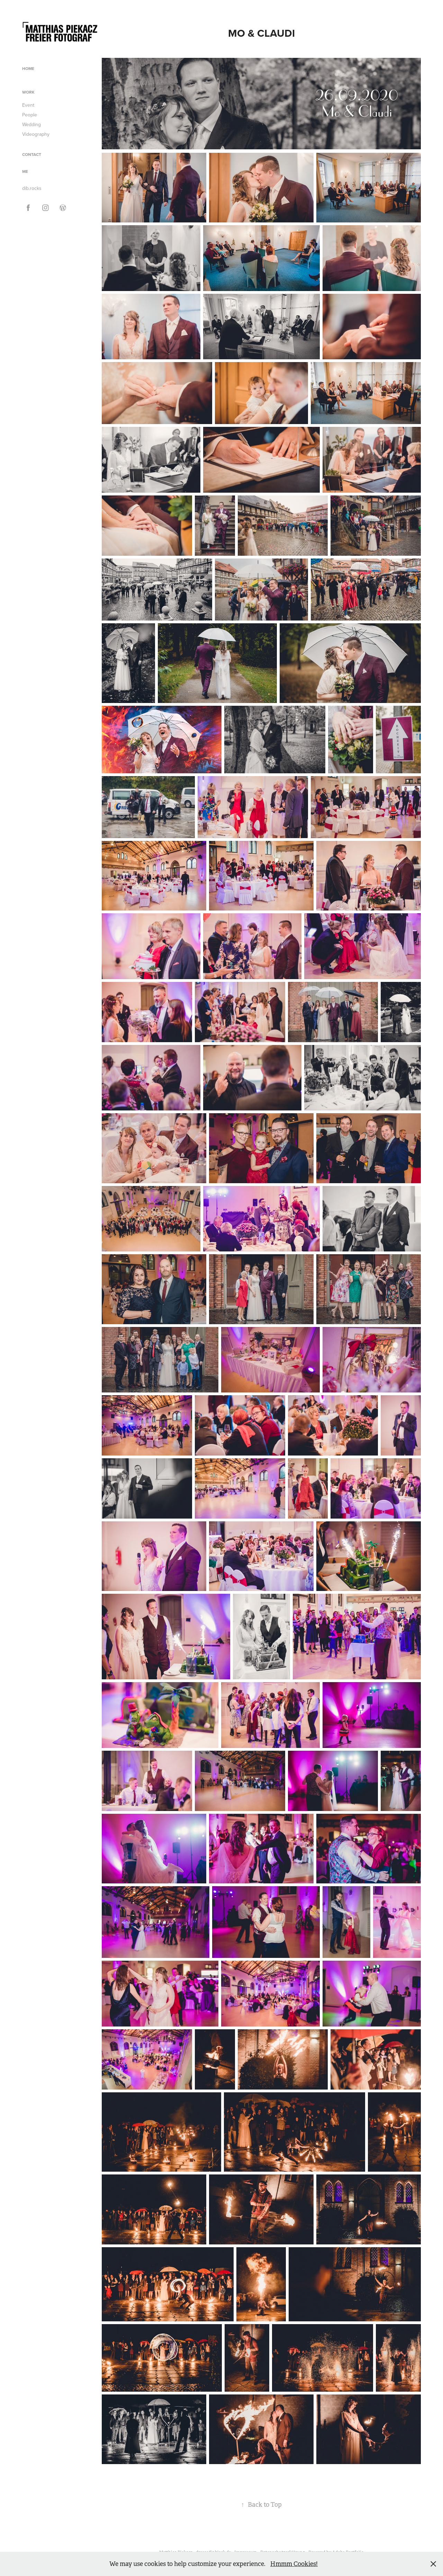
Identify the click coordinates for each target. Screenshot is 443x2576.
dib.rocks (32, 188)
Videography (35, 134)
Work (28, 92)
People (29, 114)
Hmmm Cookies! (294, 2564)
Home (28, 68)
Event (28, 105)
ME (25, 171)
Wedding (31, 124)
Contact (31, 154)
